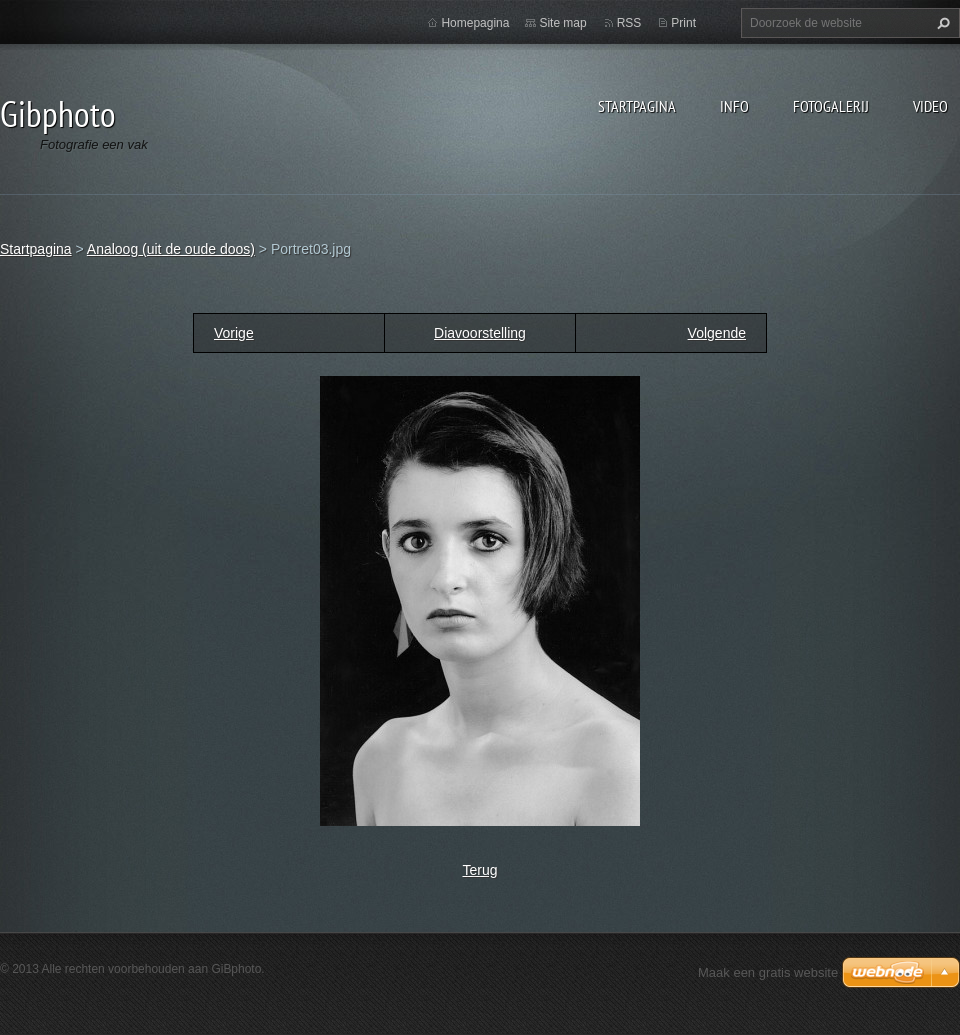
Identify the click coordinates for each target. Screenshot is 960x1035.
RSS (629, 23)
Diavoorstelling (480, 333)
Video (930, 106)
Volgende (717, 333)
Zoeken (941, 23)
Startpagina (637, 106)
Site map (562, 23)
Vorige (234, 333)
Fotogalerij (831, 106)
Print (683, 23)
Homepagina (475, 23)
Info (734, 106)
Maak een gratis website (768, 972)
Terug (479, 870)
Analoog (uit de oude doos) (171, 249)
